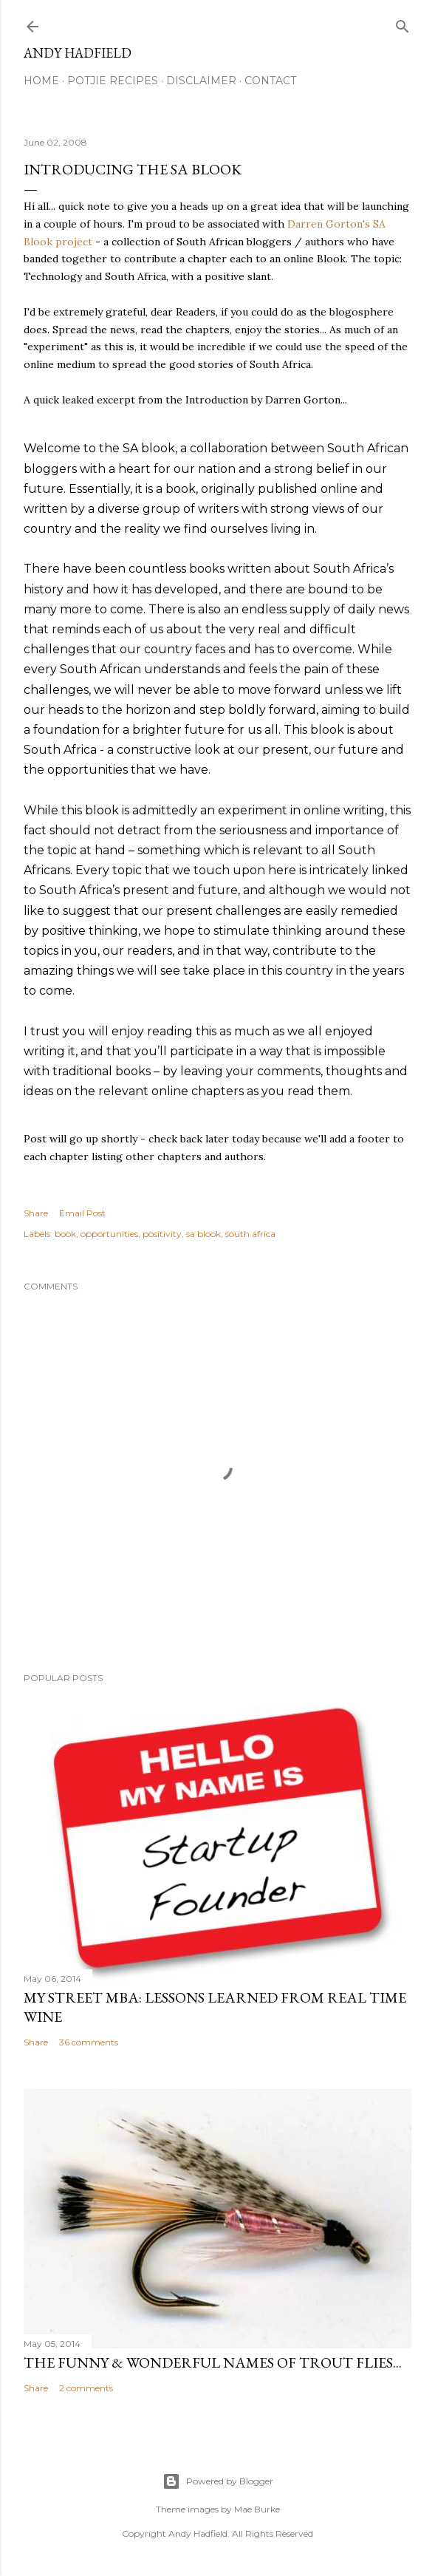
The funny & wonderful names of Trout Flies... (213, 2362)
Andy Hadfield (77, 52)
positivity (162, 1233)
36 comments (88, 2042)
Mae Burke (257, 2509)
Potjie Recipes (112, 80)
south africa (250, 1233)
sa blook (203, 1233)
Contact (270, 80)
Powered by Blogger (217, 2481)
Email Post (82, 1213)
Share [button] (36, 1213)
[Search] (402, 23)
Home (41, 80)
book (65, 1233)
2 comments (86, 2387)
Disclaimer (201, 80)
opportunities (109, 1233)
